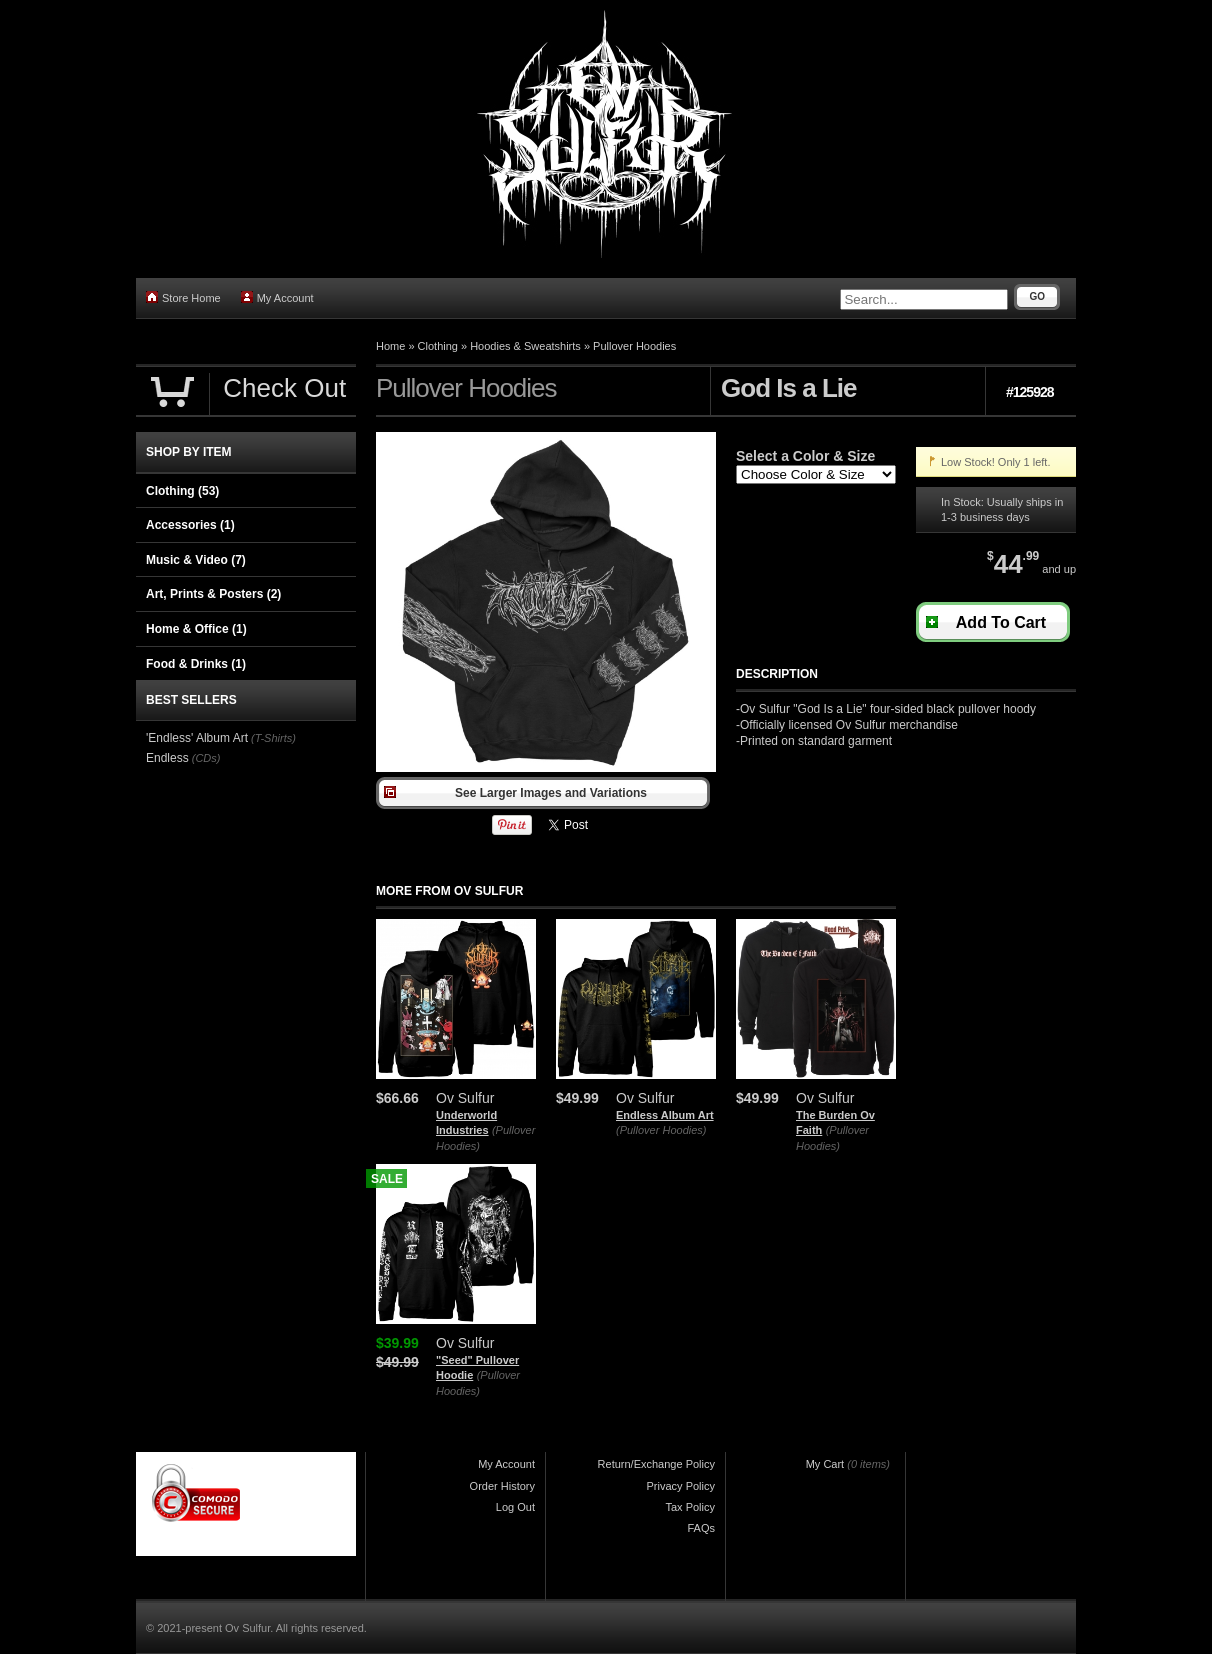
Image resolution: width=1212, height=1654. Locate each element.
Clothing (438, 346)
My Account (277, 297)
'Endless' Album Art (197, 738)
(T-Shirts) (273, 738)
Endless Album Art (665, 1115)
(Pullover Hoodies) (661, 1130)
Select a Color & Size (805, 456)
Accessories (190, 525)
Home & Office (196, 629)
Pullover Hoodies (634, 346)
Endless (167, 758)
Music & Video (196, 560)
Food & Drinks (196, 664)
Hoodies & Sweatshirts (525, 346)
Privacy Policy (681, 1486)
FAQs (701, 1528)
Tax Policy (690, 1507)
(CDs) (206, 758)
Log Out (515, 1507)
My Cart (825, 1464)
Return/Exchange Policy (656, 1464)
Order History (502, 1486)
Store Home (183, 297)
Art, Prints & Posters (213, 594)
